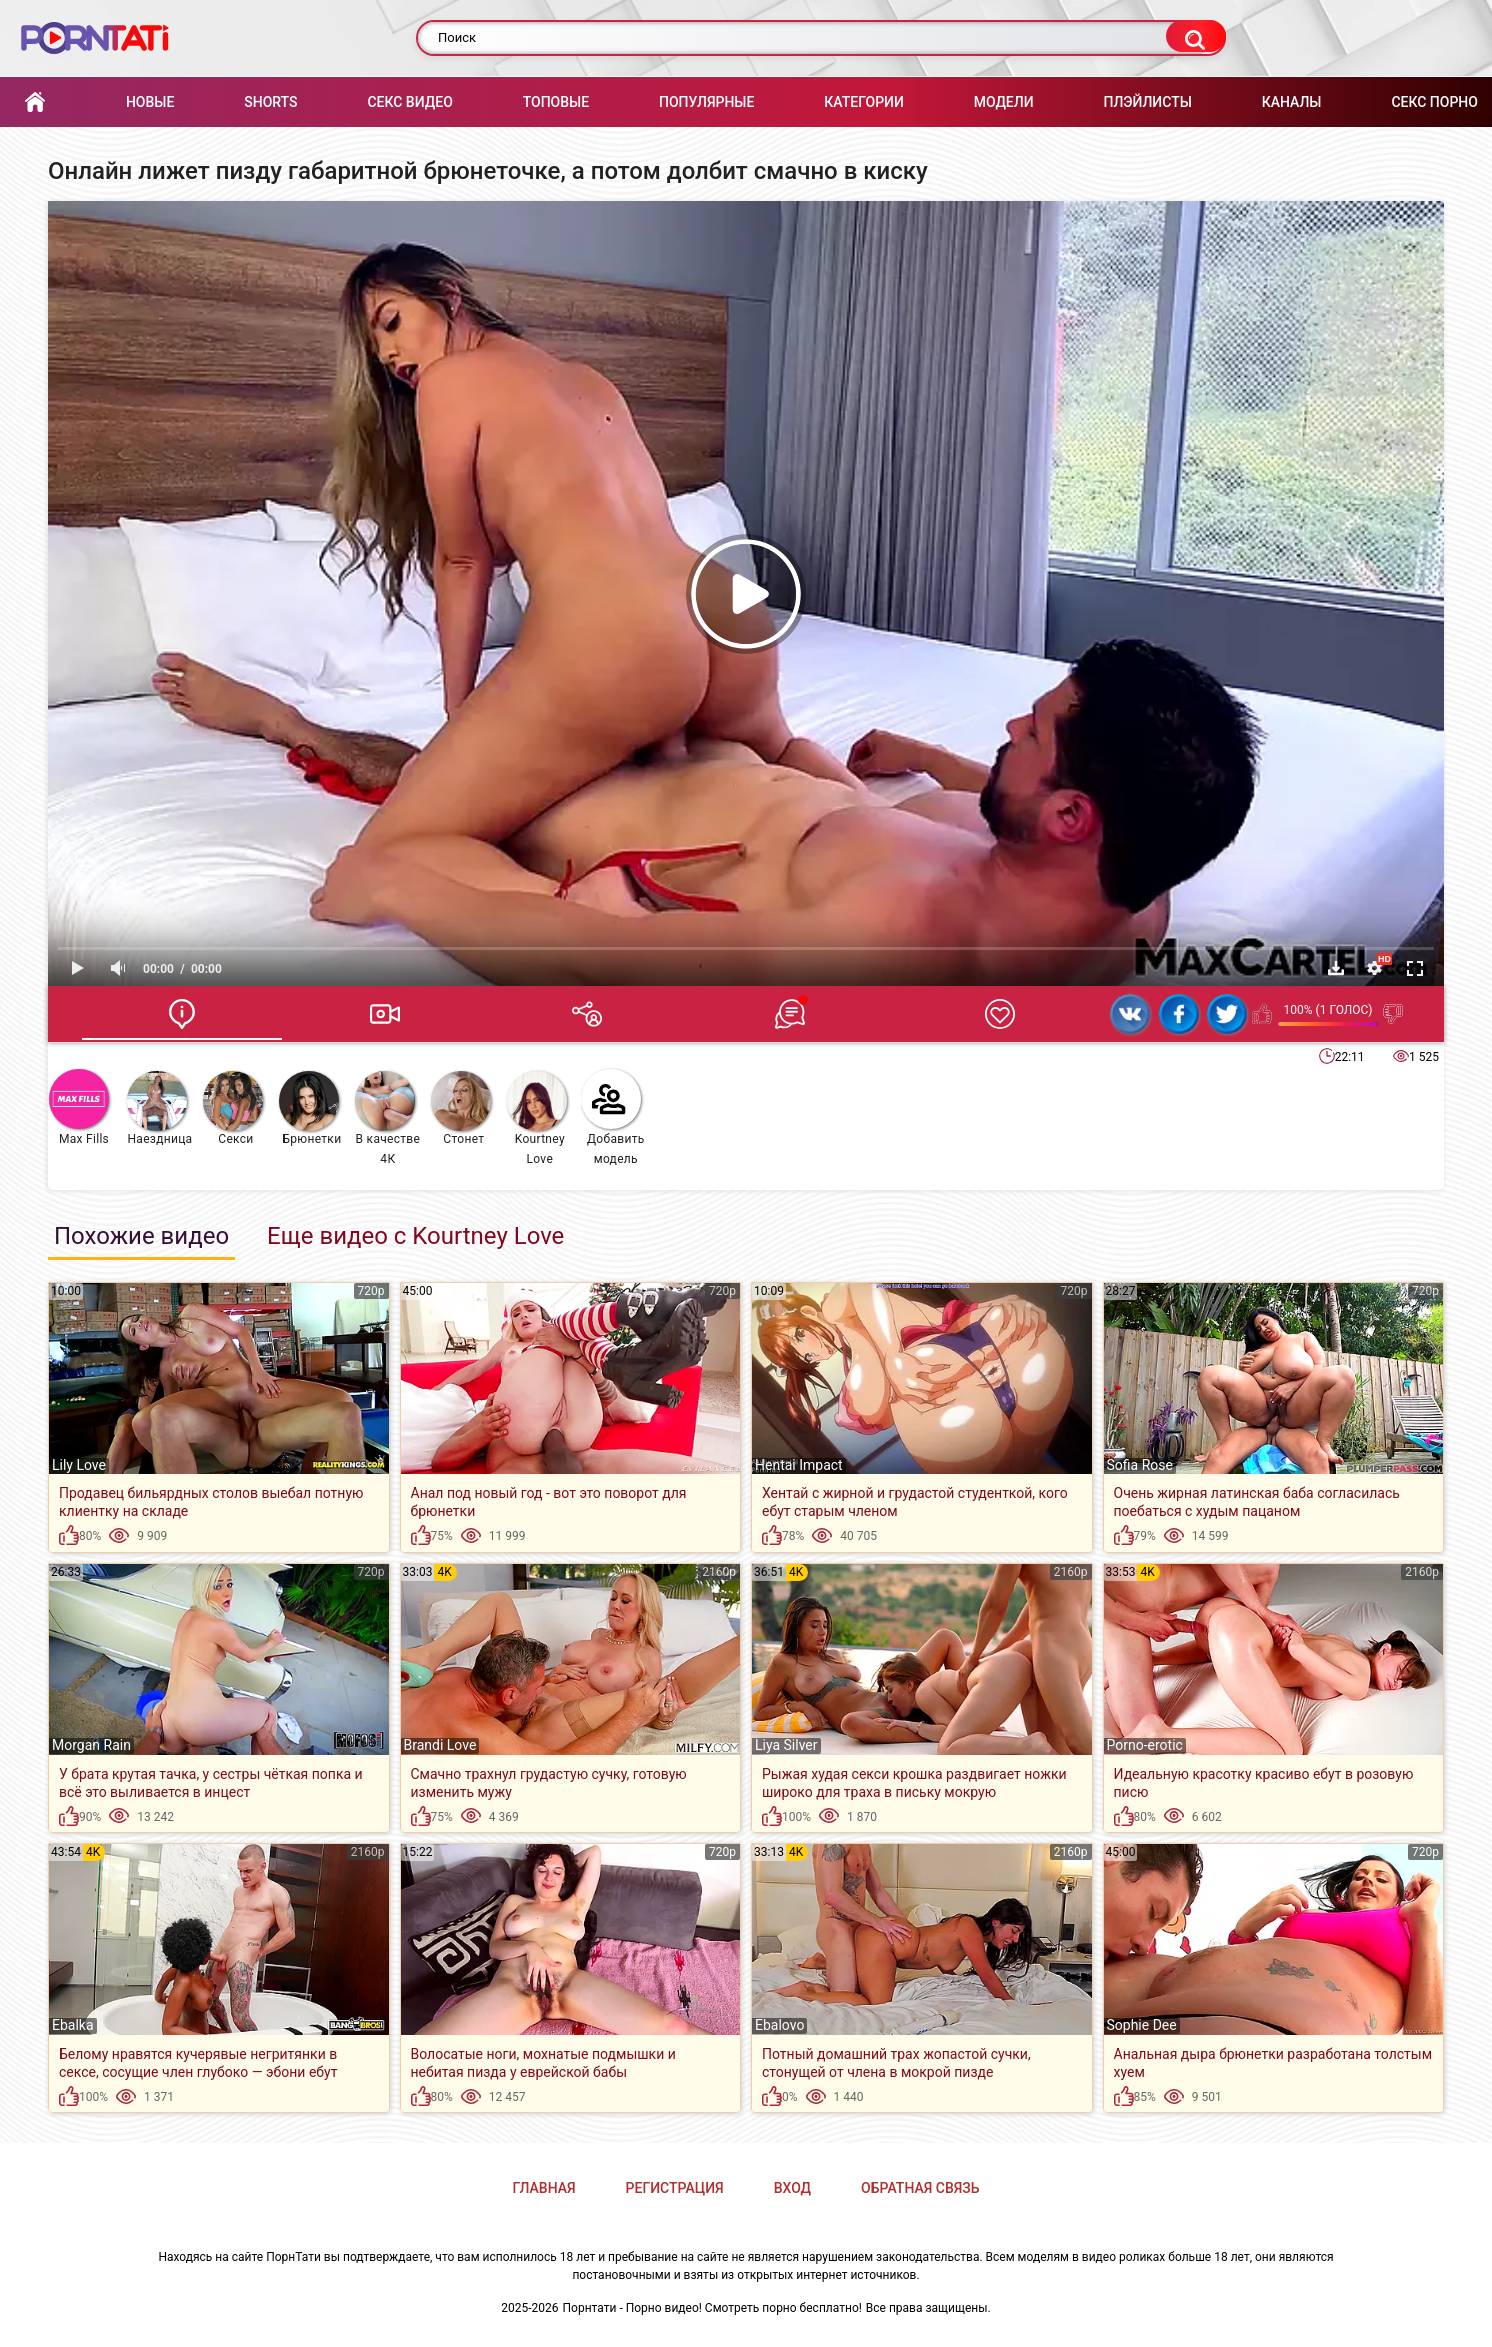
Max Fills (79, 1107)
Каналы (1292, 102)
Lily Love (79, 1465)
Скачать (1336, 968)
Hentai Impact (799, 1465)
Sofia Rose (1140, 1465)
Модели (1004, 102)
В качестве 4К (387, 1118)
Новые (150, 102)
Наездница (159, 1108)
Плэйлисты (1147, 102)
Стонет (461, 1108)
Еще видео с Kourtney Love (415, 1236)
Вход (792, 2188)
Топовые (556, 102)
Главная (35, 102)
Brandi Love (440, 1745)
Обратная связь (920, 2188)
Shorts (270, 102)
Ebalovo (779, 2025)
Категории (864, 102)
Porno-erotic (1145, 1745)
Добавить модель (613, 1117)
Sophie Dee (1142, 2025)
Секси (233, 1108)
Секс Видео (409, 102)
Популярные (706, 102)
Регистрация (675, 2188)
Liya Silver (786, 1745)
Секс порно (1434, 102)
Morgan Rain (91, 1745)
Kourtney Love (537, 1118)
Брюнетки (310, 1108)
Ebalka (73, 2025)
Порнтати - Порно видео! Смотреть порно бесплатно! (712, 2308)
